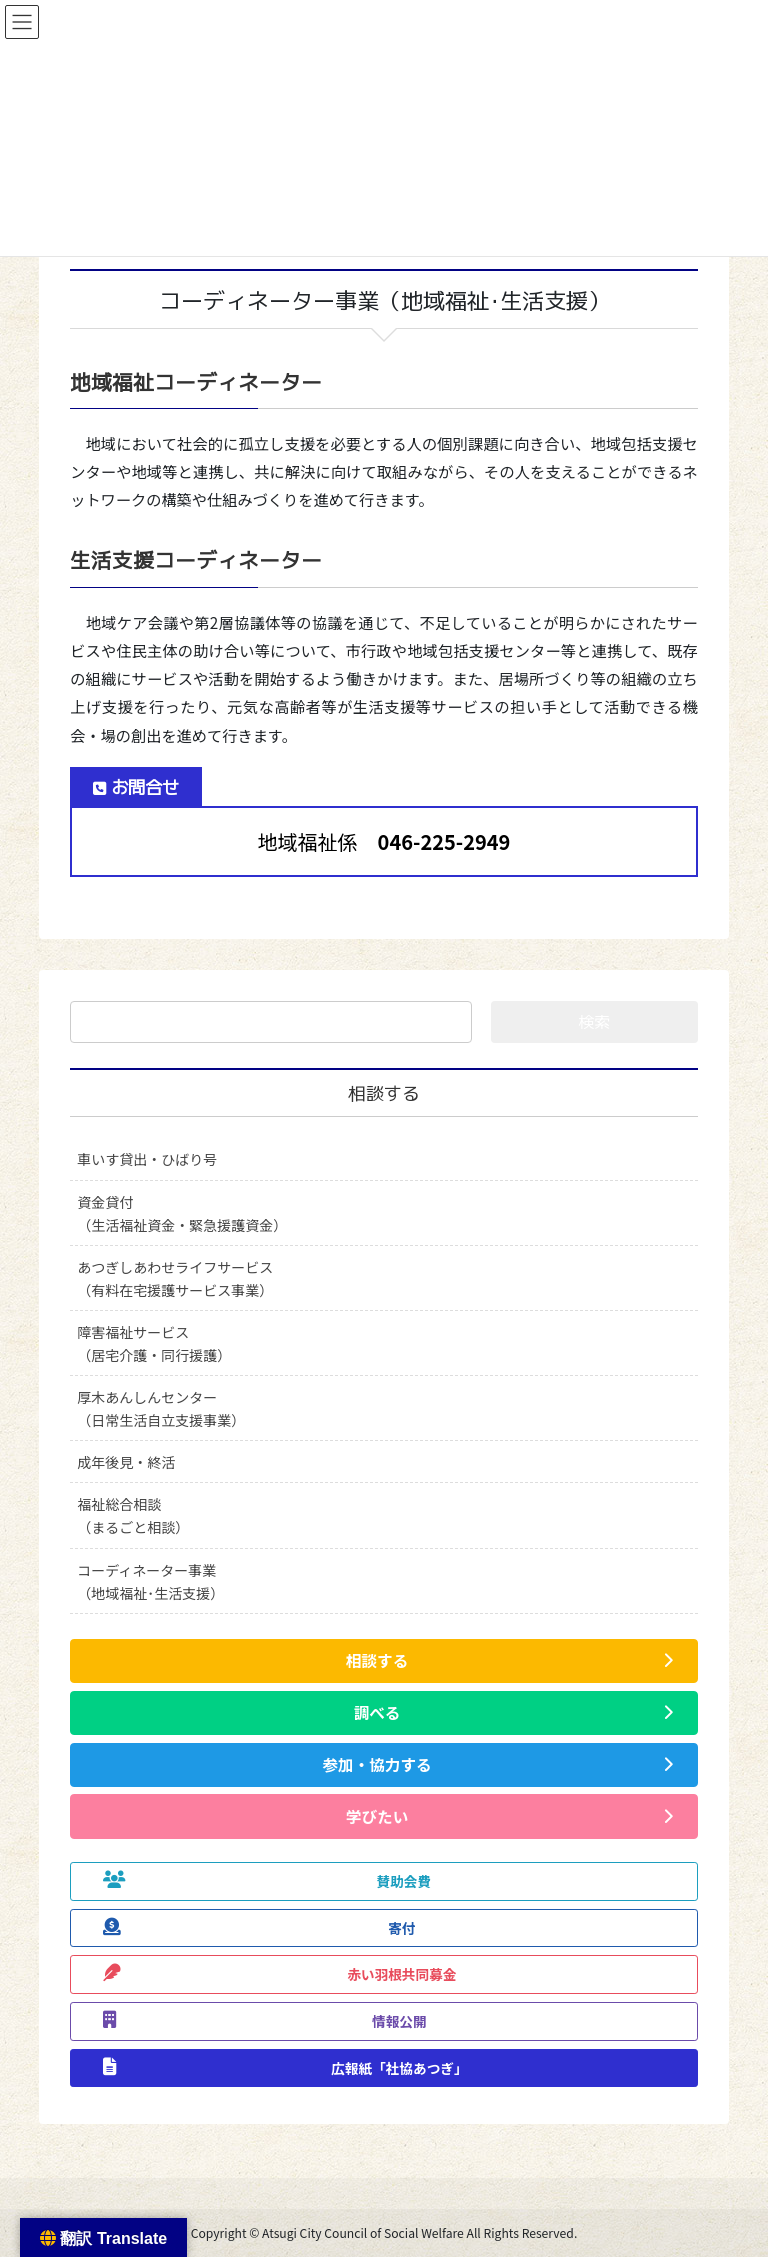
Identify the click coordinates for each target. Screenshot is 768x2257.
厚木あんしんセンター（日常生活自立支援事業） (161, 1408)
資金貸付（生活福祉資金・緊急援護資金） (182, 1213)
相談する (384, 1093)
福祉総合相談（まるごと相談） (133, 1515)
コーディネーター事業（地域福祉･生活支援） (150, 1581)
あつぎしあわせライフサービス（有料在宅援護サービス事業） (175, 1278)
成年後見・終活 (126, 1462)
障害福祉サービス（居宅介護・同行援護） (154, 1343)
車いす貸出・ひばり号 (147, 1159)
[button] (384, 1661)
